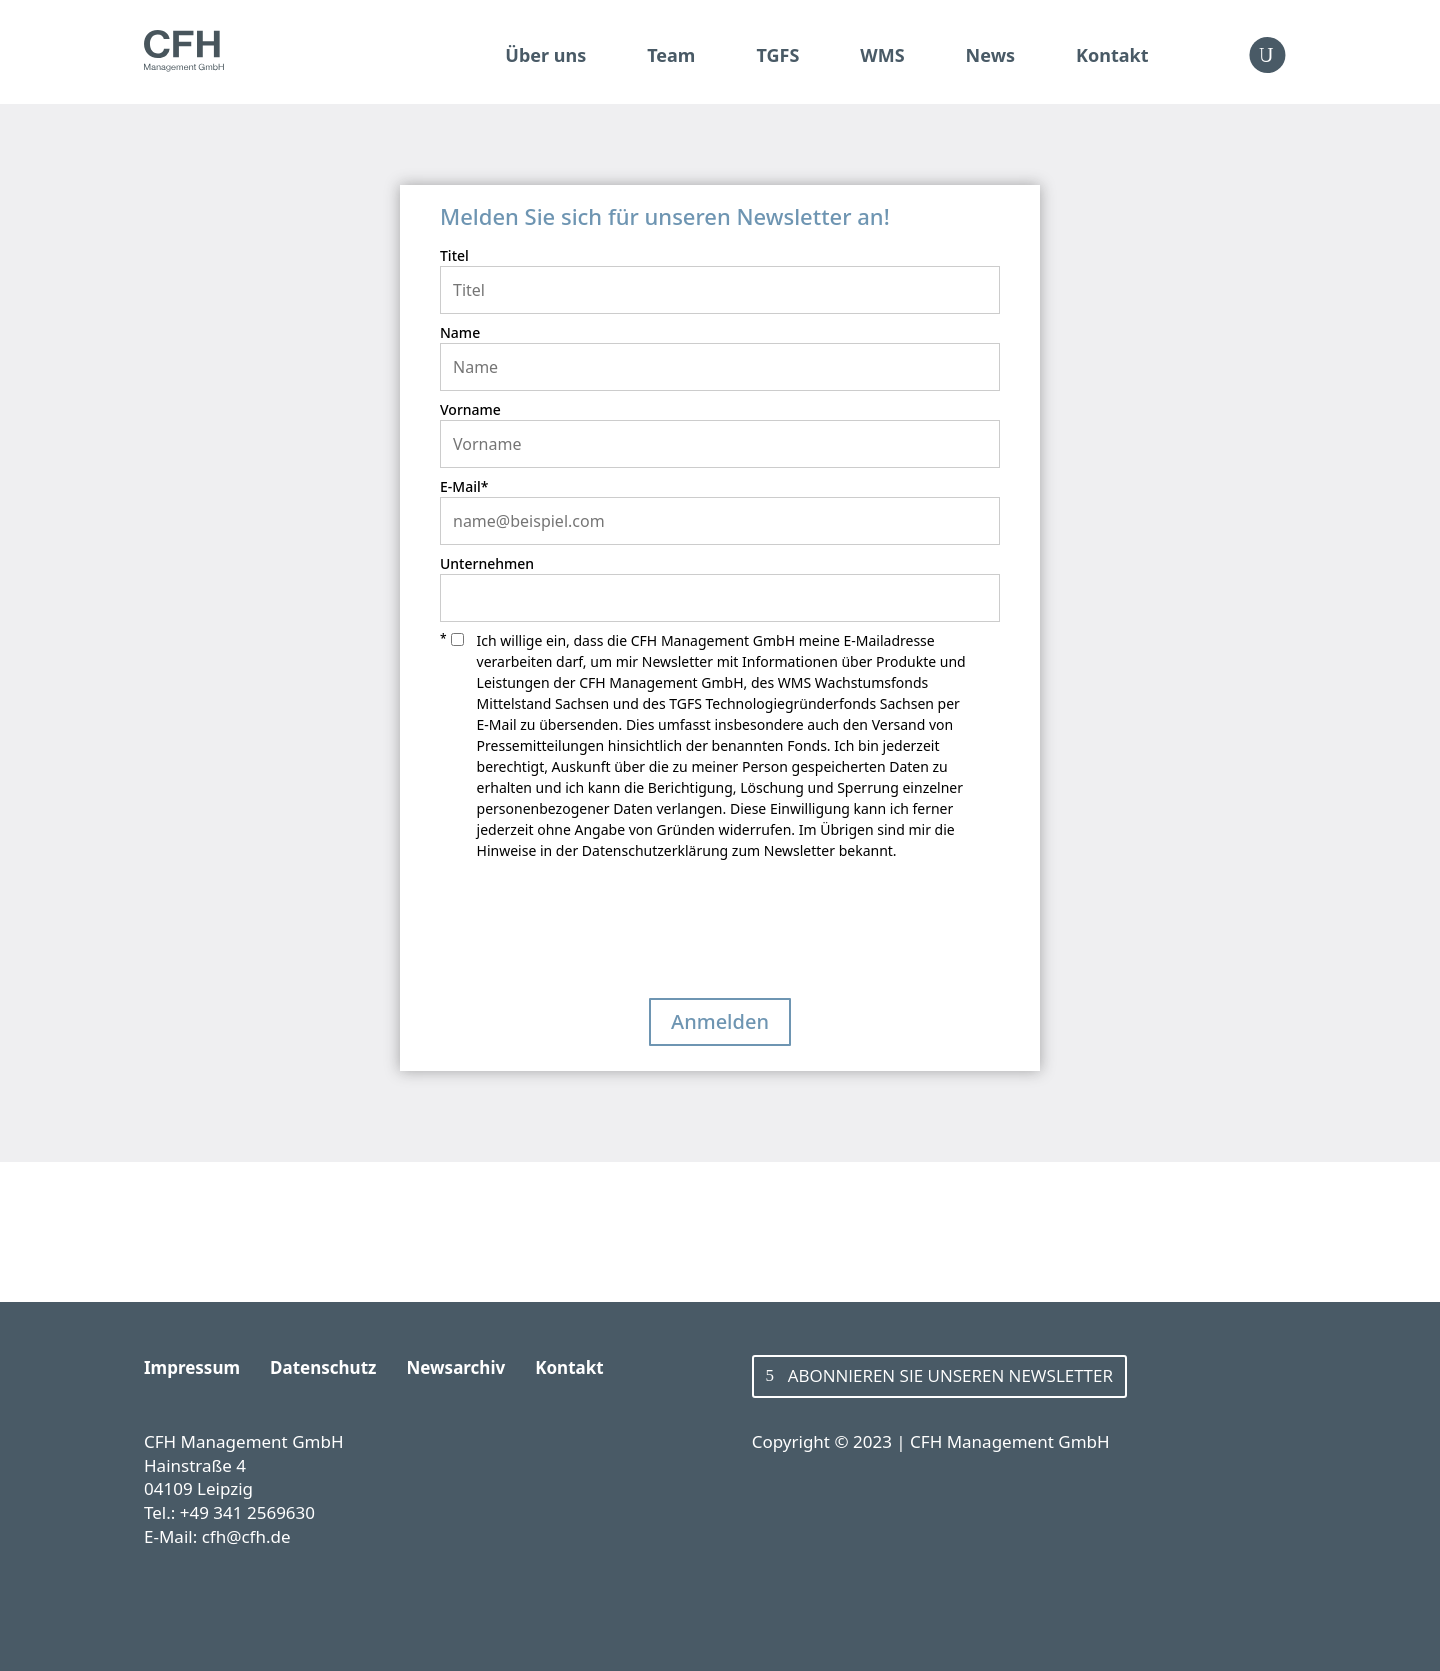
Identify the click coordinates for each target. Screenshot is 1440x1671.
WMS (882, 55)
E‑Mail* (464, 486)
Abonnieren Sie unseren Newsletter (950, 1375)
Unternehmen (487, 563)
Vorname (470, 409)
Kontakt (1112, 55)
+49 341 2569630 (247, 1512)
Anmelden (720, 1021)
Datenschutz (323, 1367)
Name (460, 332)
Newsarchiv (455, 1367)
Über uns (545, 55)
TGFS (777, 55)
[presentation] (592, 936)
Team (671, 55)
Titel (454, 255)
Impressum (192, 1367)
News (990, 55)
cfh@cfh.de (246, 1536)
